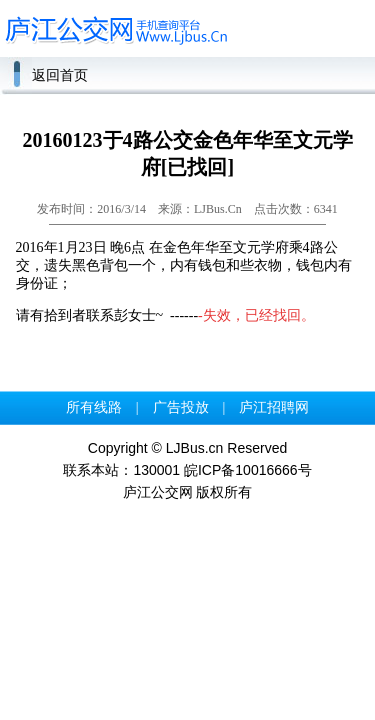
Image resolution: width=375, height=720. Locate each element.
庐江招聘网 (274, 407)
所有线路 (94, 407)
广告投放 (181, 407)
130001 (156, 470)
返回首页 (60, 75)
